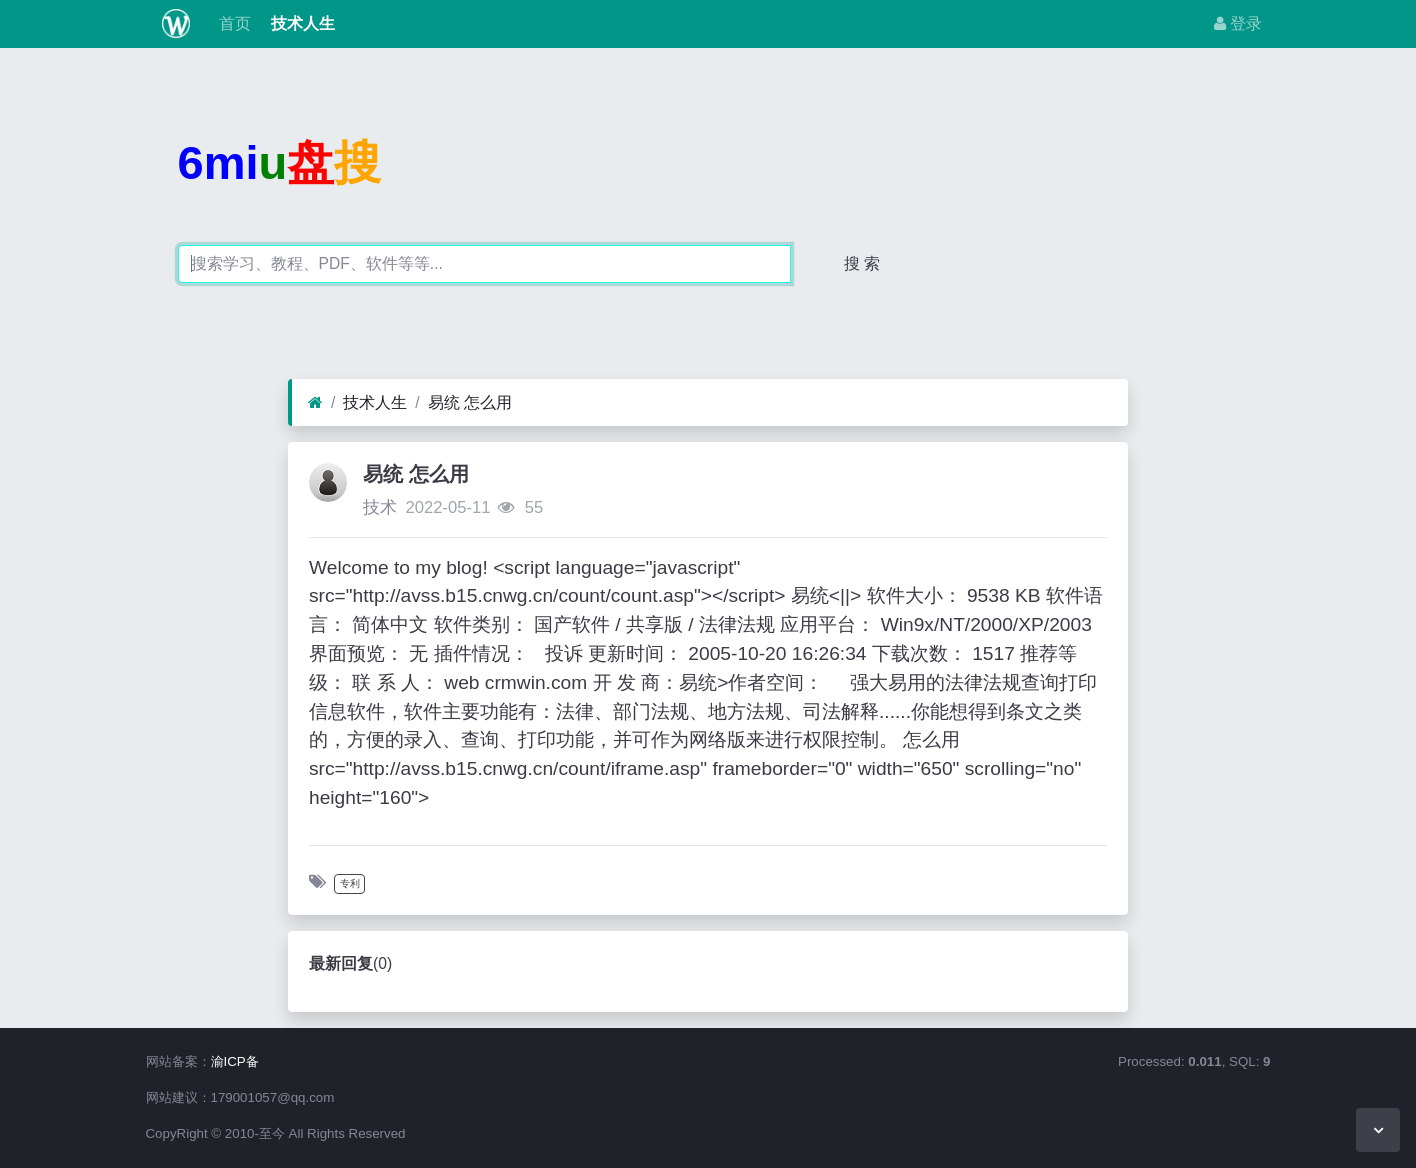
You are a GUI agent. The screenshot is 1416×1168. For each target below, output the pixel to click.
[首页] (315, 403)
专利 (350, 883)
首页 (232, 23)
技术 (380, 507)
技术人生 (301, 23)
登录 (1238, 23)
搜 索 (862, 263)
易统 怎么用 (470, 402)
